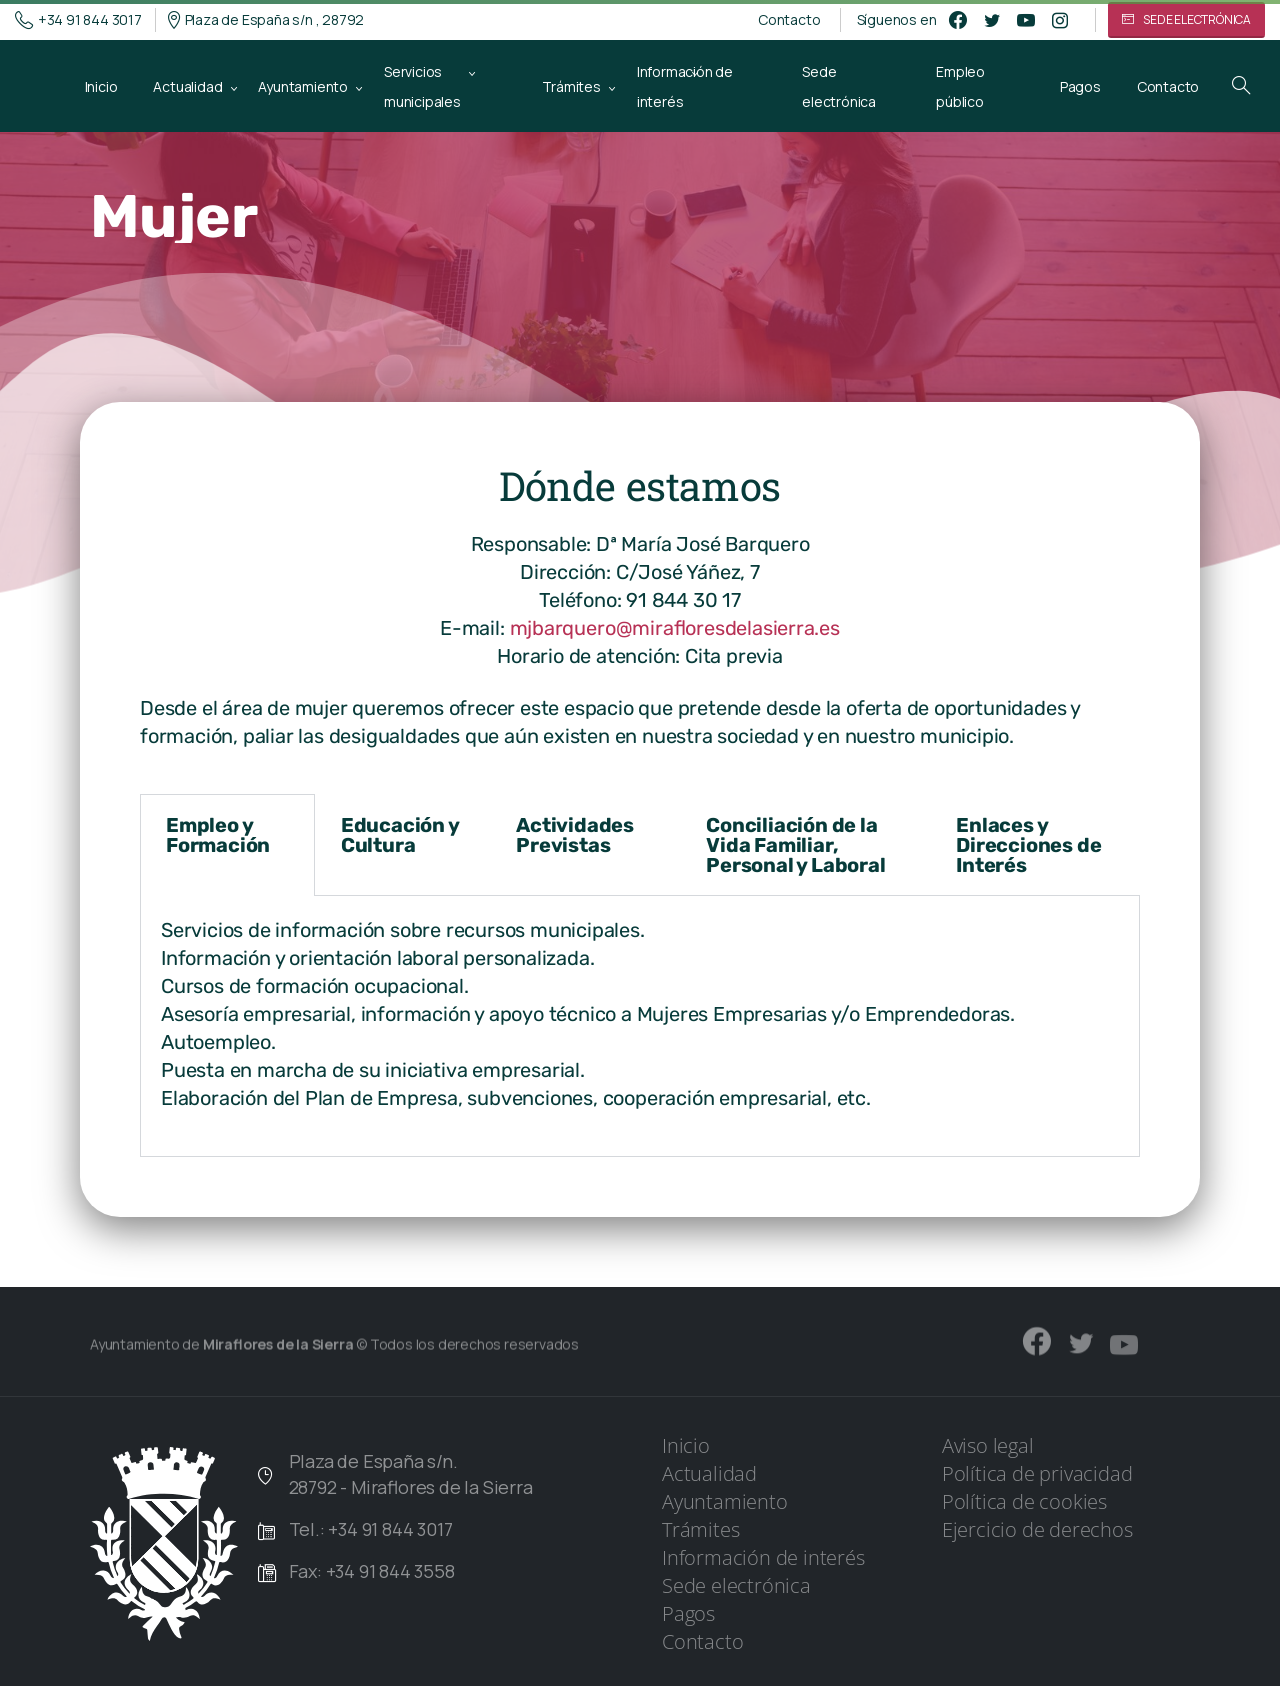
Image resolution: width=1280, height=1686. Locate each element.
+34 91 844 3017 (78, 20)
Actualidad (709, 1473)
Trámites (700, 1529)
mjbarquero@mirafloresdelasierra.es (675, 628)
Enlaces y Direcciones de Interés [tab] (1028, 845)
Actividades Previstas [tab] (575, 835)
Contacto (789, 20)
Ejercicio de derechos (1037, 1529)
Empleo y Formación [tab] (218, 835)
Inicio (686, 1445)
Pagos (688, 1613)
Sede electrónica (736, 1585)
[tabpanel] (640, 1026)
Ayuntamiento (725, 1501)
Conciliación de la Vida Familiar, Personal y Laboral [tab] (795, 845)
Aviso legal (988, 1445)
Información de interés (763, 1557)
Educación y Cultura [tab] (400, 835)
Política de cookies (1024, 1501)
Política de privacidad (1037, 1473)
